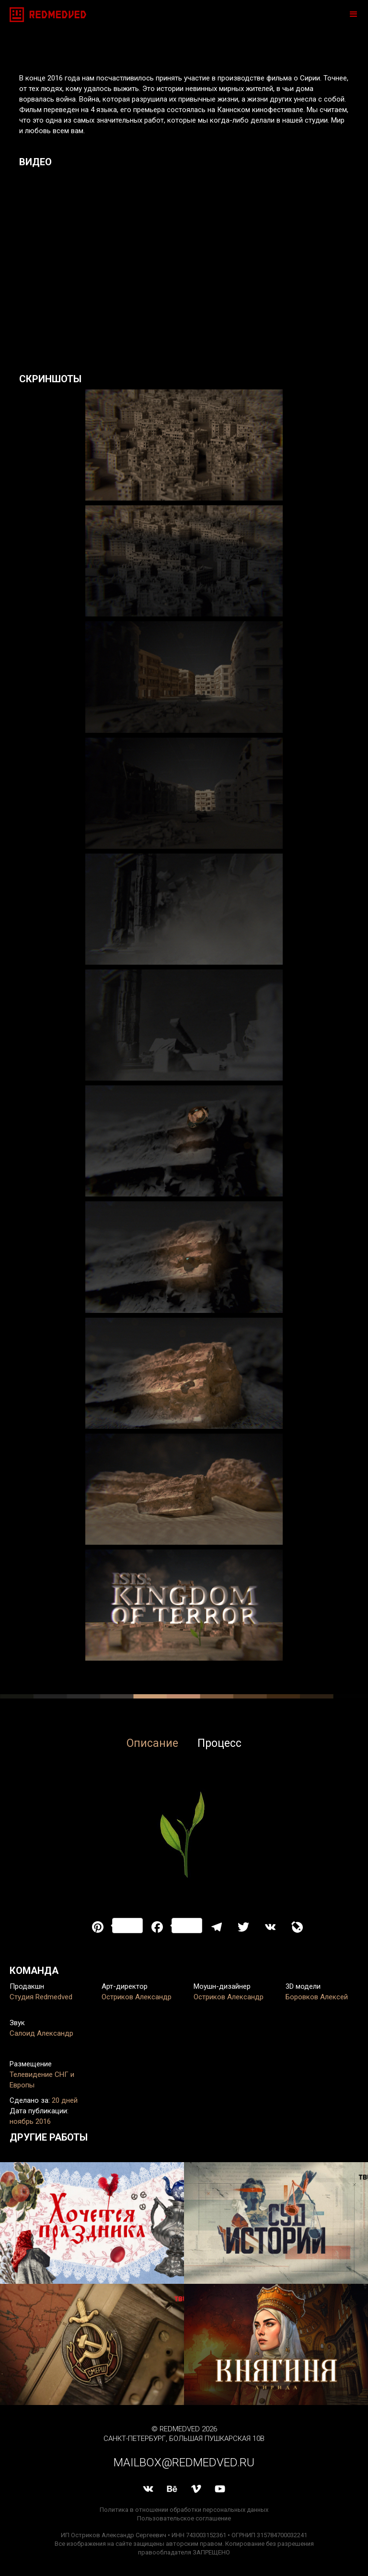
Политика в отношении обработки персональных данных (184, 2509)
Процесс (219, 1743)
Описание (152, 1743)
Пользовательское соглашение (184, 2518)
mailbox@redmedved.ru (184, 2462)
